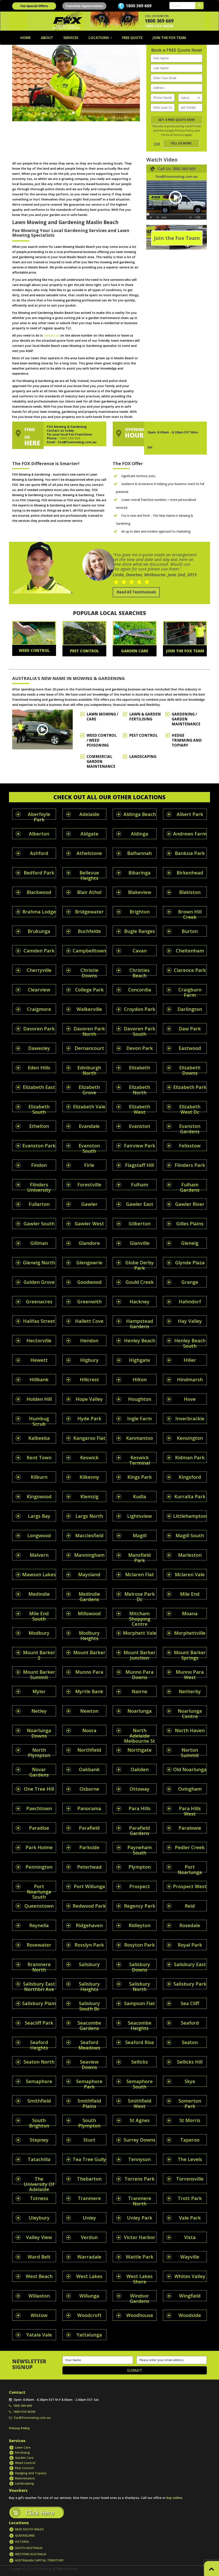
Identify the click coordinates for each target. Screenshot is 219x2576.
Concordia (139, 989)
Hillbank (39, 1379)
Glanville (139, 1243)
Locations (100, 37)
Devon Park (139, 1048)
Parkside (89, 1847)
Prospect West (190, 1886)
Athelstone (89, 853)
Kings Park (139, 1477)
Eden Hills (39, 1067)
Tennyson (139, 2159)
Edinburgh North (89, 1070)
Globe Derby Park (139, 1265)
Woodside (190, 2315)
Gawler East (139, 1204)
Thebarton (89, 2178)
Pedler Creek (190, 1847)
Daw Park (190, 1028)
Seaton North (39, 2061)
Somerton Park (190, 2103)
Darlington (190, 1009)
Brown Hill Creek (190, 914)
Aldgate (89, 833)
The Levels (190, 2159)
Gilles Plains (190, 1223)
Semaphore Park (89, 2084)
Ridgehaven (89, 1925)
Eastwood (190, 1048)
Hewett (39, 1360)
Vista (190, 2237)
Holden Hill (39, 1399)
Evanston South (89, 1148)
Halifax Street (39, 1321)
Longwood (39, 1535)
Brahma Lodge (39, 911)
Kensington (190, 1438)
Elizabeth (139, 1067)
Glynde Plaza (190, 1262)
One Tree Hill (39, 1789)
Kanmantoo (139, 1438)
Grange (189, 1282)
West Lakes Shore (139, 2278)
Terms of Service (172, 135)
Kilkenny (89, 1477)
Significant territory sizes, (138, 476)
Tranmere (89, 2198)
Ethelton (39, 1126)
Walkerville (89, 1009)
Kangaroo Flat (89, 1438)
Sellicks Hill (190, 2061)
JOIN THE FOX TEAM (169, 37)
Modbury (39, 1633)
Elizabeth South (39, 1109)
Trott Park (190, 2198)
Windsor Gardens (139, 2298)
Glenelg (189, 1243)
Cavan (140, 950)
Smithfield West (139, 2103)
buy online (174, 2498)
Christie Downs (89, 972)
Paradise (39, 1828)
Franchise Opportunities (84, 6)
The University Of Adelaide (39, 2183)
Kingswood (39, 1496)
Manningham (89, 1555)
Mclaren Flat (139, 1574)
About (47, 37)
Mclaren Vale (190, 1574)
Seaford (190, 2022)
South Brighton (39, 2122)
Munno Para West (190, 1674)
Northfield (89, 1750)
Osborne (89, 1789)
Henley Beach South (190, 1343)
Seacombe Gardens (89, 2025)
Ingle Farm (139, 1418)
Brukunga (39, 931)
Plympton (140, 1867)
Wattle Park (139, 2256)
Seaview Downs (89, 2064)
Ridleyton (140, 1925)
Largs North (89, 1516)
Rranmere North (39, 1967)
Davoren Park (39, 1028)
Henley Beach (139, 1340)
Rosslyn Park (89, 1944)
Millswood (89, 1613)
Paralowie (190, 1828)
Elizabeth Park (189, 1087)
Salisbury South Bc (89, 2006)
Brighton (140, 911)
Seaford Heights (39, 2045)
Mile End (190, 1594)
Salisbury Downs (139, 1967)
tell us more (181, 143)
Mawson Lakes (39, 1574)
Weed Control (25, 2463)
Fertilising (22, 2452)
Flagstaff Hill (139, 1165)
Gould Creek (140, 1282)
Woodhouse (139, 2315)
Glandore (89, 1243)
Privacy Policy (184, 130)
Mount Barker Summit (39, 1674)
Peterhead (89, 1867)
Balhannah (139, 853)
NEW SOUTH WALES (29, 2529)
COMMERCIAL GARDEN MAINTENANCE (101, 761)
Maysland (89, 1574)
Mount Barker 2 (39, 1655)
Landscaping (24, 2483)
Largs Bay (39, 1516)
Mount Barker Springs (190, 1655)
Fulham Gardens (190, 1187)
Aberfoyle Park (39, 816)
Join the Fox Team (177, 237)
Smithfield (39, 2100)
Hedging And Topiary (31, 2473)
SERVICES (70, 37)
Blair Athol (89, 892)
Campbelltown (89, 950)
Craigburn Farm (189, 992)
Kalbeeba (39, 1438)
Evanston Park (39, 1145)
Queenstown (39, 1905)
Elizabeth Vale (89, 1106)
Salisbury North (139, 1986)
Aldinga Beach (139, 814)
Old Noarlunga (190, 1769)
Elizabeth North (139, 1089)
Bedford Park (39, 872)
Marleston (190, 1555)
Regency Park (139, 1905)
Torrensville (190, 2178)
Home (25, 37)
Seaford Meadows (89, 2045)
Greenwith (89, 1301)
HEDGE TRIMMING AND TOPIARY (187, 740)
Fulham (139, 1184)
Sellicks (139, 2061)
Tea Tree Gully (89, 2159)
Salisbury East (190, 1964)
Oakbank (89, 1769)
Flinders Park (190, 1165)
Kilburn (39, 1477)
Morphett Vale (139, 1633)
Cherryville (39, 970)
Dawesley (39, 1048)
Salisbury (89, 1964)
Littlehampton (190, 1516)
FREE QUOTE (132, 37)
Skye (190, 2081)
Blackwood (39, 892)
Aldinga (139, 833)
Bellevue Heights (89, 875)
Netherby (190, 1691)
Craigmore (39, 1009)
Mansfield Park (139, 1557)
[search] (199, 5)
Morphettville (190, 1633)
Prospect (139, 1886)
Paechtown (39, 1808)
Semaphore (39, 2081)
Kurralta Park (190, 1496)
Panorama (89, 1808)
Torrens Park (139, 2178)
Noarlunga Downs (39, 1733)
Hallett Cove (89, 1321)
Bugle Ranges (139, 931)
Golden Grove (39, 1282)
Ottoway (139, 1789)
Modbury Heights (89, 1635)
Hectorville (39, 1340)
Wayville (189, 2256)
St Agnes (140, 2120)
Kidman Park (190, 1457)
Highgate (139, 1360)
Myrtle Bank (89, 1691)
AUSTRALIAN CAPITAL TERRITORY (39, 2560)
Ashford (39, 853)
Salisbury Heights (89, 1986)
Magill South (190, 1535)
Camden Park (39, 950)
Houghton (139, 1399)
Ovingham (190, 1789)
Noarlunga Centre (190, 1713)
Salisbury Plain (39, 2003)
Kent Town (39, 1457)
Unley (89, 2217)
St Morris (189, 2120)
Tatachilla (39, 2159)
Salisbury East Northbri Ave (39, 1986)
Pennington (39, 1867)
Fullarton (39, 1204)
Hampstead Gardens (139, 1323)
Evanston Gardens (189, 1128)
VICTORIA (22, 2542)
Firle (89, 1165)
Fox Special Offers (34, 6)
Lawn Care (22, 2447)
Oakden (140, 1769)
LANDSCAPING (142, 756)
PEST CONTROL (84, 650)
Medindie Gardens (89, 1596)
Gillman (39, 1243)
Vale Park (190, 2217)
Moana (190, 1613)
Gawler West (89, 1223)
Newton (89, 1711)
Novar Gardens (39, 1772)
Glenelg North (39, 1262)
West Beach (39, 2276)
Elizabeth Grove (89, 1089)
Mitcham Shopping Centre (139, 1618)
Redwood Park (89, 1905)
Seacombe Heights (139, 2025)
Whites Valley (189, 2276)
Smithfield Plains (89, 2103)
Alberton (39, 833)
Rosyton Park (139, 1944)
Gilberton (140, 1223)
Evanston (139, 1126)
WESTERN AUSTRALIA (30, 2554)
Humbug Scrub (39, 1421)
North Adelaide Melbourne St (139, 1735)
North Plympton (39, 1752)
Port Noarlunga (190, 1869)
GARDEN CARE (134, 650)
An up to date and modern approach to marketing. (156, 531)
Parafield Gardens (139, 1830)
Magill (139, 1535)
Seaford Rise (139, 2042)
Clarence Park (190, 970)
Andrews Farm (190, 833)
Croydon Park (139, 1009)
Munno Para (89, 1672)
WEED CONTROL (34, 650)
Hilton (140, 1379)
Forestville (89, 1184)
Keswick (89, 1457)
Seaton (190, 2042)
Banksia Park (190, 853)
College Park (89, 989)
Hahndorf (190, 1301)
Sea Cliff (190, 2003)
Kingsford (190, 1477)
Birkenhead (190, 872)
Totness (39, 2198)
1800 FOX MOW (22, 2412)
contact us (51, 335)
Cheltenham (190, 950)
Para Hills (140, 1808)
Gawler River (189, 1204)
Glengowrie (89, 1262)
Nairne (139, 1691)
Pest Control (24, 2468)
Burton (190, 931)
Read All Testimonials (136, 592)
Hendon (89, 1340)
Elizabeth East (39, 1087)
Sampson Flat (139, 2003)
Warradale (89, 2256)
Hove (190, 1399)
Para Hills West (190, 1811)
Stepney (39, 2139)
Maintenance (25, 2478)
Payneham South (139, 1850)
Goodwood (89, 1282)
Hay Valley (190, 1321)
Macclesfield (89, 1535)
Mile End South (39, 1616)
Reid (190, 1905)
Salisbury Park (189, 1983)
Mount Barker (89, 1652)
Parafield (89, 1828)
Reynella (39, 1925)
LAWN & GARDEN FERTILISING (145, 716)
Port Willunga (89, 1886)
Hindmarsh (190, 1379)
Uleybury (39, 2217)
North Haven (190, 1730)
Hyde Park (89, 1418)
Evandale (89, 1126)
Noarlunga (139, 1711)
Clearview (39, 989)
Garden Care (24, 2457)
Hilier (190, 1360)
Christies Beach (139, 972)
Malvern (39, 1555)
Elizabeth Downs (189, 1070)
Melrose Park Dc (139, 1596)
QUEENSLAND (25, 2535)
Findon (39, 1165)
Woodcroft (89, 2315)
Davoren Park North (89, 1031)
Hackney (139, 1301)
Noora (89, 1730)
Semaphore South (139, 2084)
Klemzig (89, 1496)
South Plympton (89, 2122)
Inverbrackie (189, 1418)
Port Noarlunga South (39, 1891)
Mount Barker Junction (140, 1655)
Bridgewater (89, 911)
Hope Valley (89, 1399)
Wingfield (190, 2295)
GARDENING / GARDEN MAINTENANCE (186, 719)
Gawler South (39, 1223)
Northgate (139, 1750)
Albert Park (190, 814)
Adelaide (89, 814)
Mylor (39, 1691)
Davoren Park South (139, 1031)
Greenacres (39, 1301)
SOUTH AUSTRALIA (28, 2548)
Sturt (89, 2139)
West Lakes (89, 2276)
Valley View (39, 2237)
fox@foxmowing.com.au (30, 2418)
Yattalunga (89, 2334)
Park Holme (39, 1847)
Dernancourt (89, 1048)
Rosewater (39, 1944)
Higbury (89, 1360)
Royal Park (190, 1944)
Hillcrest (89, 1379)
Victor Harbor (139, 2237)
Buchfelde (89, 931)
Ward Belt (39, 2256)
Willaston (39, 2295)
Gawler (89, 1204)
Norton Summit (190, 1752)
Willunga (89, 2295)
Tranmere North (139, 2200)
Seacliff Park (39, 2022)
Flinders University (39, 1187)
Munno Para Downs (140, 1674)
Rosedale (189, 1925)
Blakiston (190, 892)
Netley (39, 1711)
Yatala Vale (39, 2334)
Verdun (89, 2237)
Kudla (139, 1496)
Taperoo (190, 2139)
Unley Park (139, 2217)
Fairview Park (139, 1145)
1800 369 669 (138, 6)
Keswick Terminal (139, 1460)
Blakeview (139, 892)
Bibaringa (140, 872)
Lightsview (139, 1516)
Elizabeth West (139, 1109)
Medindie (39, 1594)
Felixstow (190, 1145)
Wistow (39, 2315)
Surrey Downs (139, 2139)
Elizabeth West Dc (189, 1109)
